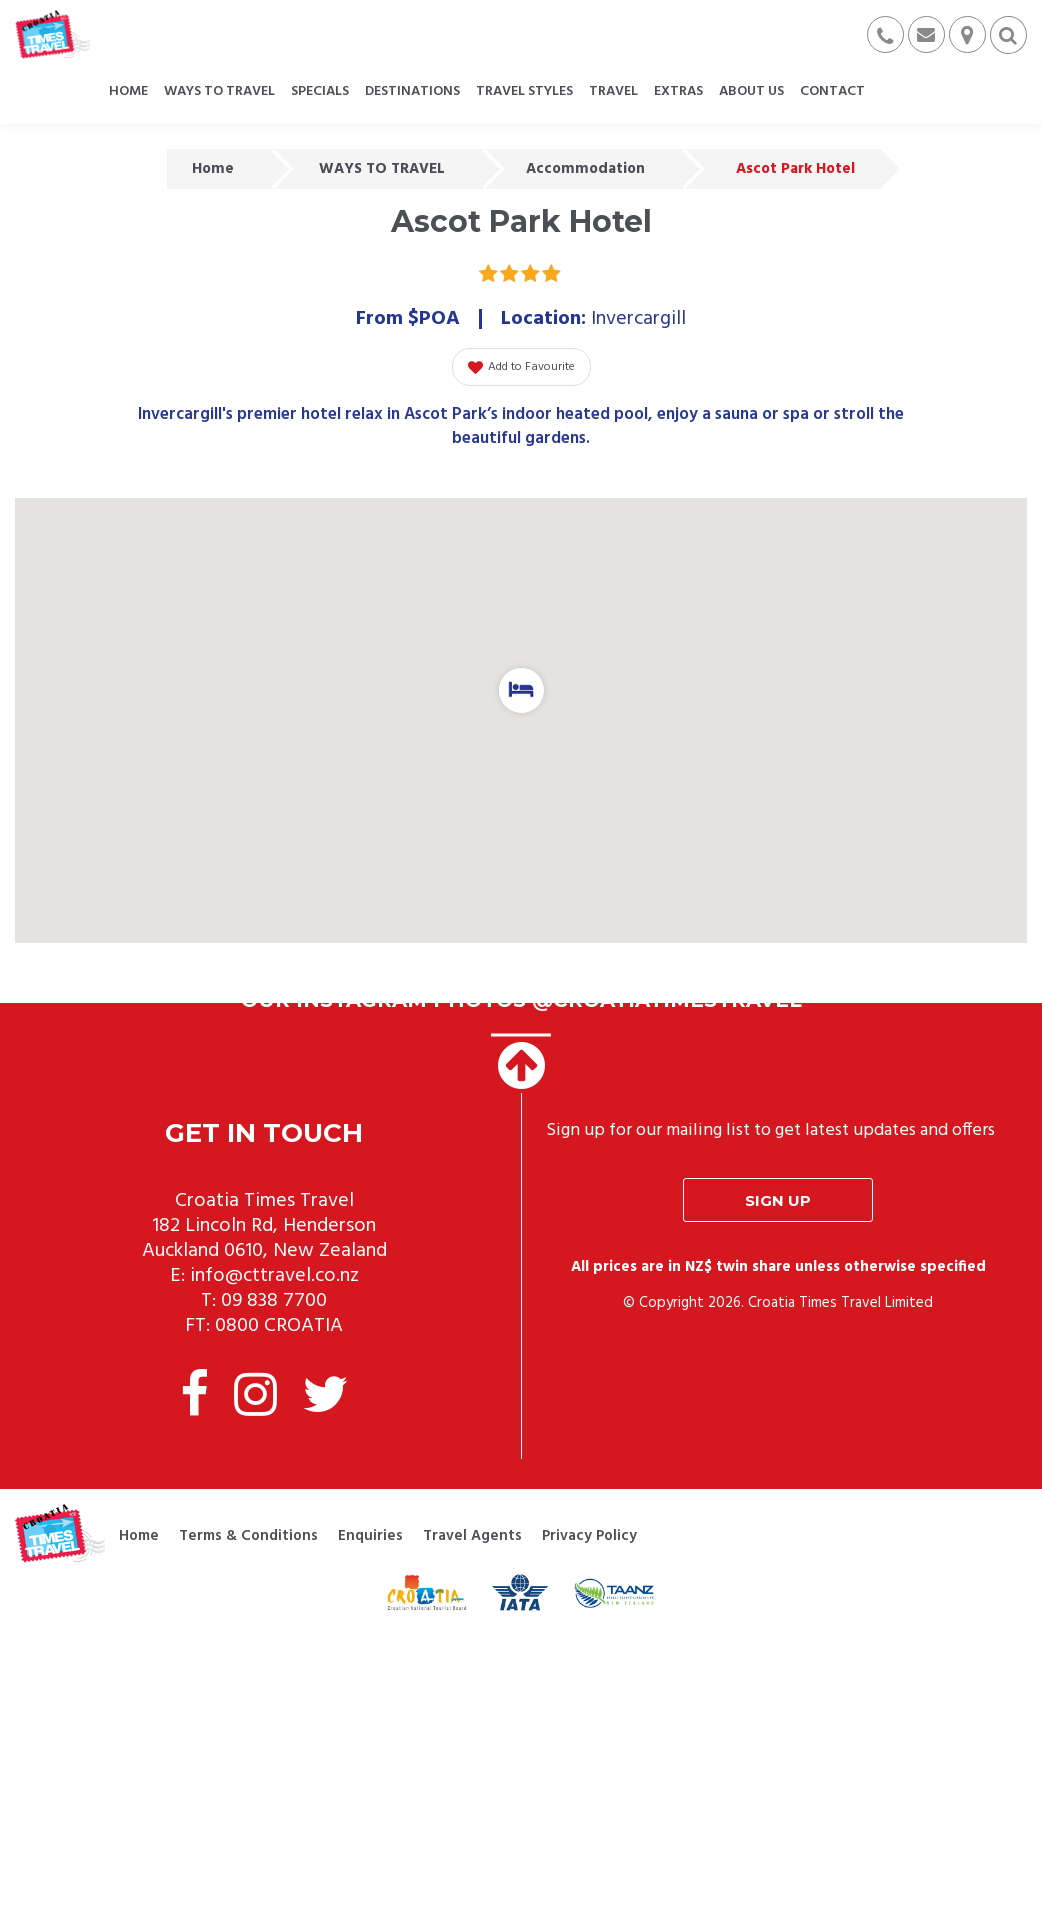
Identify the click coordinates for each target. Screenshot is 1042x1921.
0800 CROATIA (279, 1326)
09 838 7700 (274, 1301)
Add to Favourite (521, 367)
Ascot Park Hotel (795, 169)
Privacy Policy (589, 1536)
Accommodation (585, 169)
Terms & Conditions (248, 1536)
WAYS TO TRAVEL (382, 169)
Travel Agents (472, 1536)
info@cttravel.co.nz (274, 1276)
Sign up (778, 1200)
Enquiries (370, 1536)
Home (213, 169)
